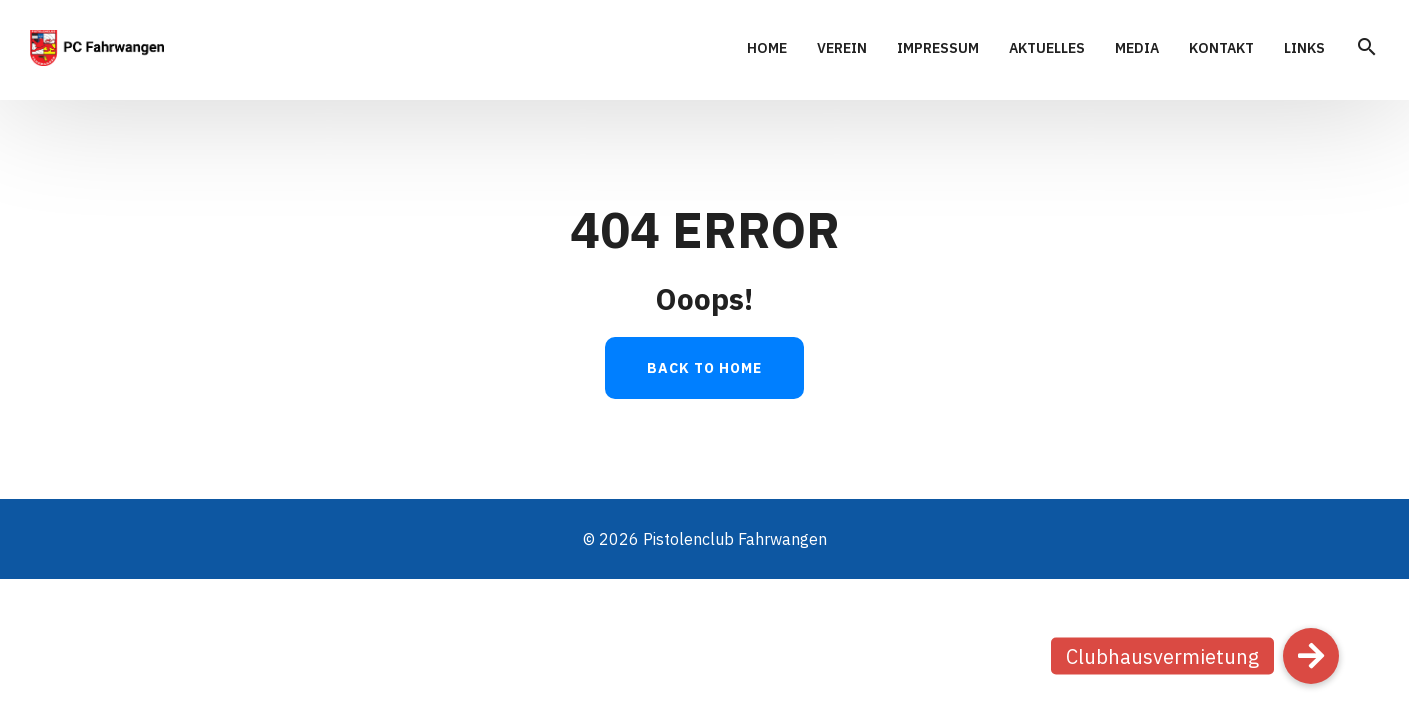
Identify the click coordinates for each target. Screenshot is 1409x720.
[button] (1311, 656)
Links (1304, 49)
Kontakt (1221, 49)
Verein (842, 49)
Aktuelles (1047, 49)
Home (767, 49)
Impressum (938, 49)
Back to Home (704, 368)
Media (1137, 49)
